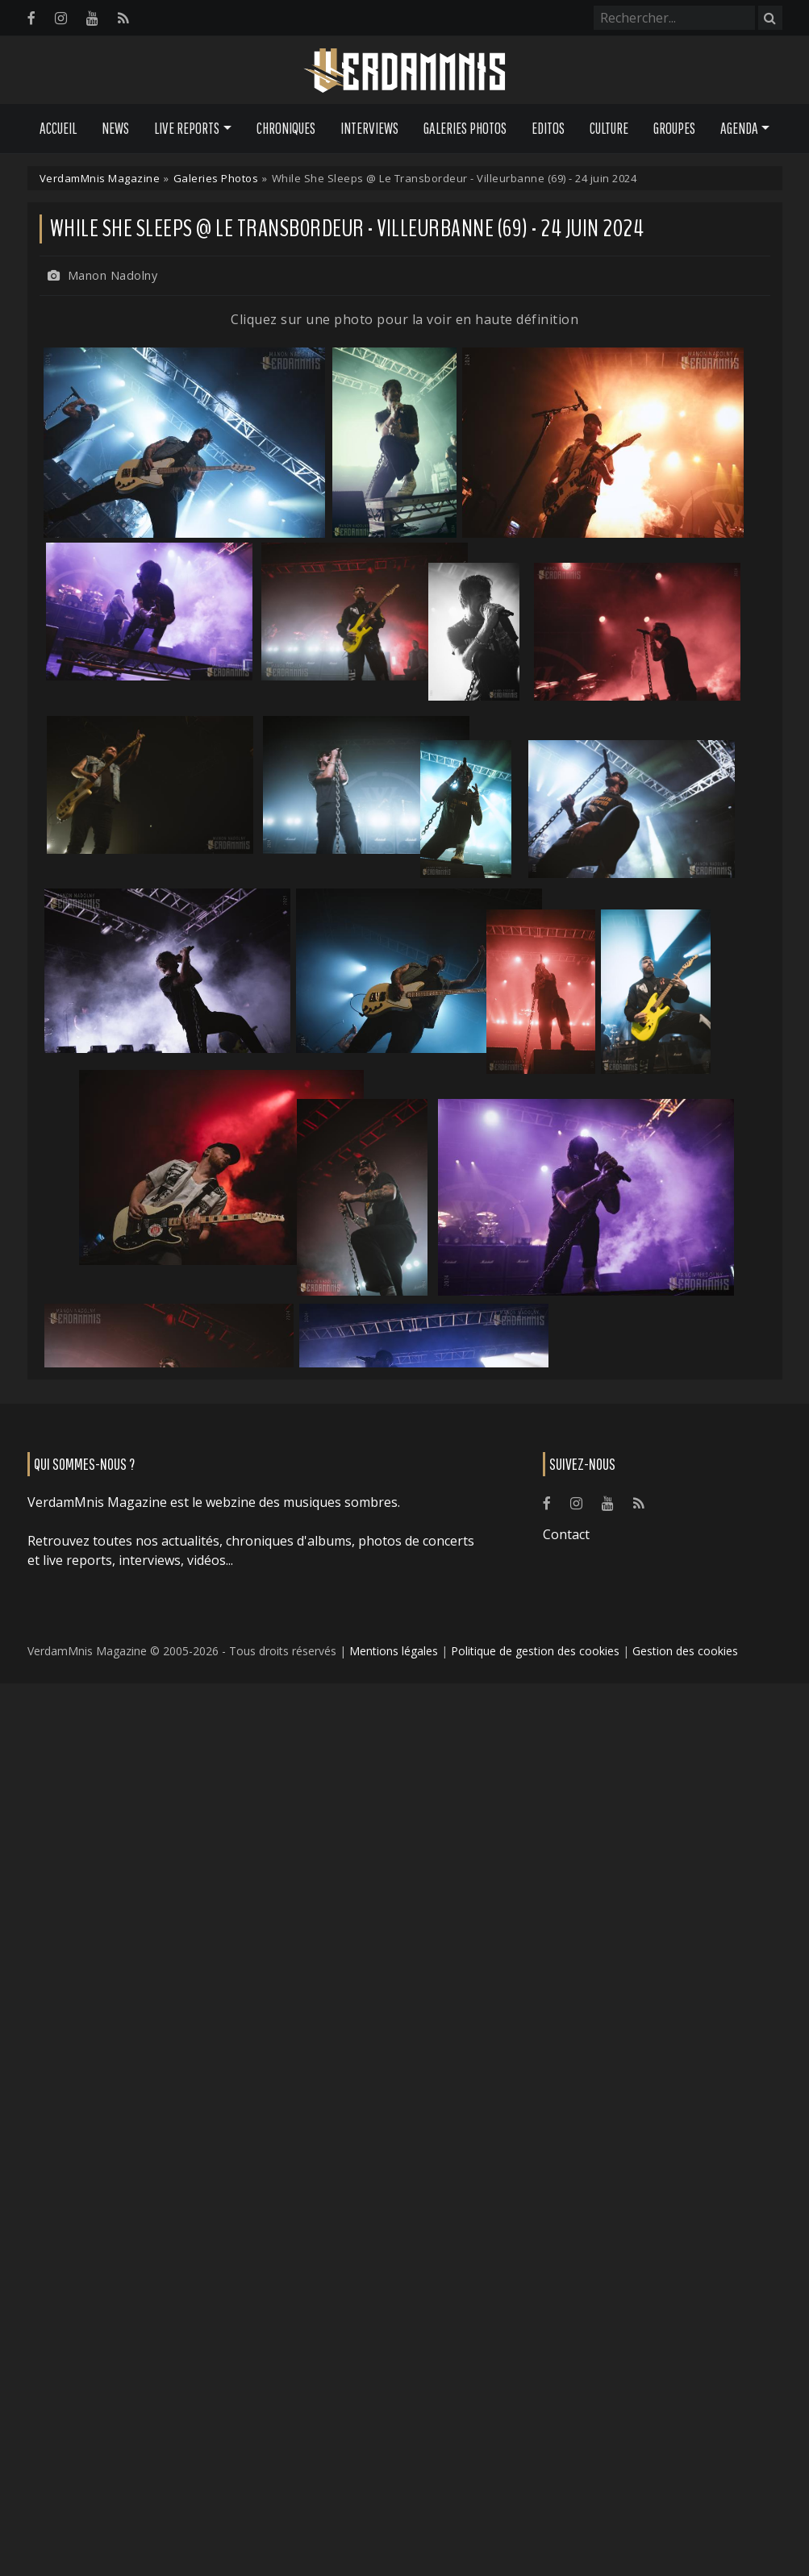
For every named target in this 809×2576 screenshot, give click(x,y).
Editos (548, 128)
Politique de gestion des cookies (535, 1650)
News (115, 128)
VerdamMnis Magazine (100, 178)
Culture (609, 128)
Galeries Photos (465, 128)
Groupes (674, 128)
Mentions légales (393, 1650)
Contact (566, 1534)
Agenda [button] (739, 128)
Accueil (58, 128)
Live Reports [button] (186, 128)
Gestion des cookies (685, 1650)
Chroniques (285, 128)
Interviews (369, 128)
